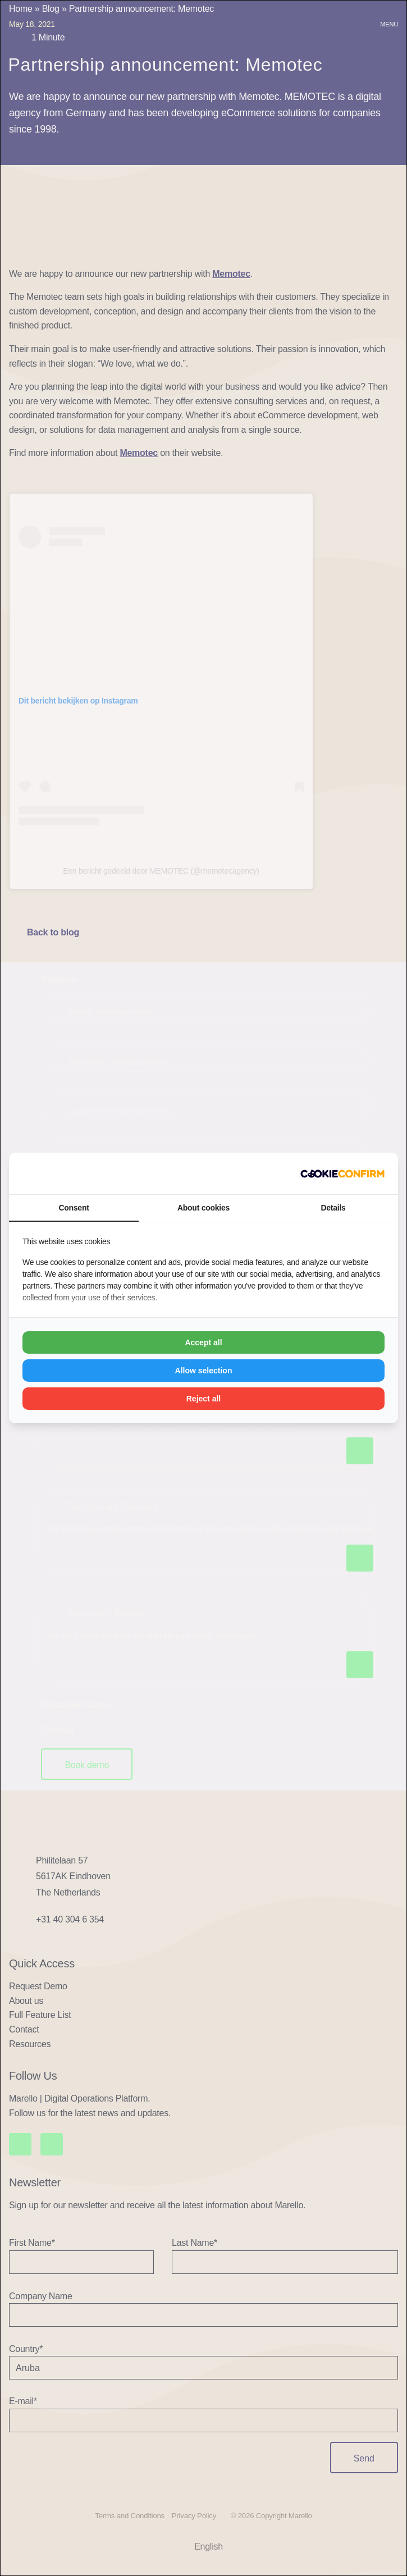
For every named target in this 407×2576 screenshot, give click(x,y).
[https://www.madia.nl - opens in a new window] (342, 1173)
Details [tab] (333, 1207)
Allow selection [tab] (203, 1370)
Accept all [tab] (203, 1342)
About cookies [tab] (203, 1207)
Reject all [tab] (203, 1398)
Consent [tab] (73, 1207)
